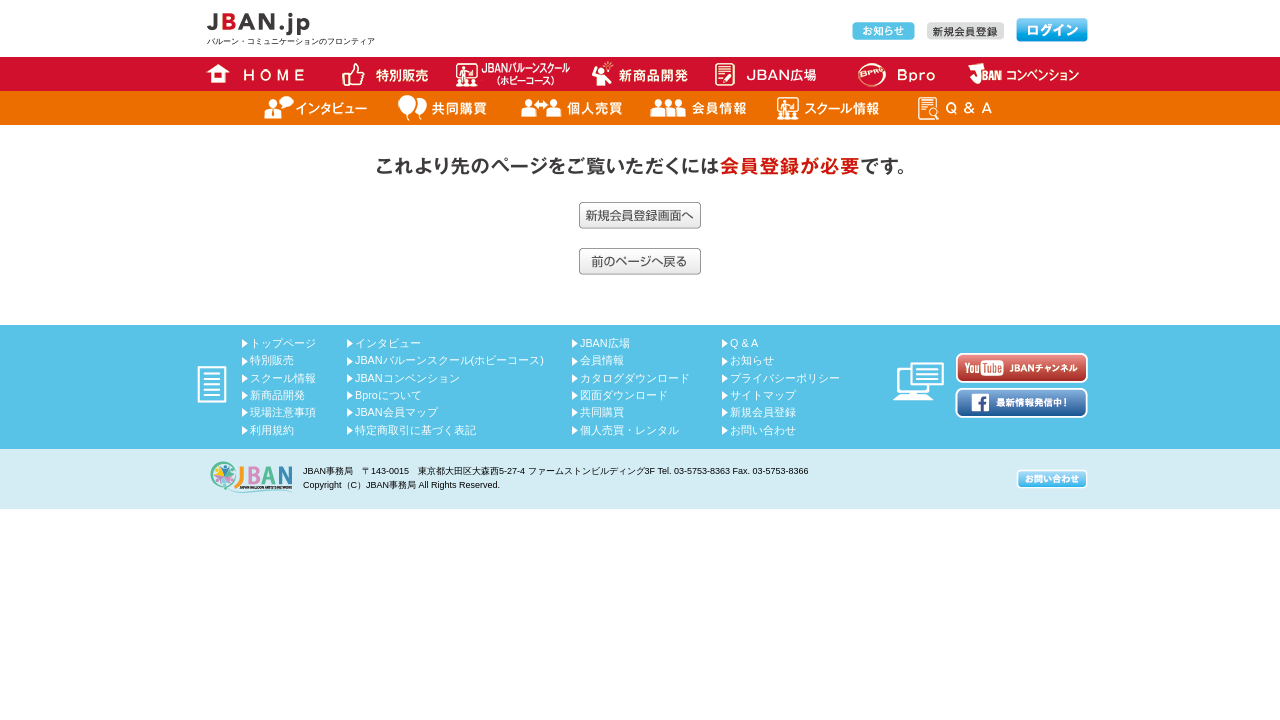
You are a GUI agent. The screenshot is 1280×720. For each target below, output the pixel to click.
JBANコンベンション (407, 378)
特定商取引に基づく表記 (415, 430)
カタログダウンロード (635, 378)
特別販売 (272, 360)
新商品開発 (277, 395)
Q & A (744, 343)
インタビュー (388, 343)
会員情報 (602, 360)
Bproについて (388, 395)
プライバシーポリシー (785, 378)
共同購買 (602, 412)
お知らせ (752, 360)
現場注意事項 (283, 412)
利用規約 (272, 430)
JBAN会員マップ (396, 412)
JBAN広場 (605, 343)
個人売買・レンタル (629, 430)
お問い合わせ (763, 430)
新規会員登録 (763, 412)
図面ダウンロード (624, 395)
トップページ (283, 343)
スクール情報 (283, 378)
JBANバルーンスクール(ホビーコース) (449, 360)
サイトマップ (763, 395)
